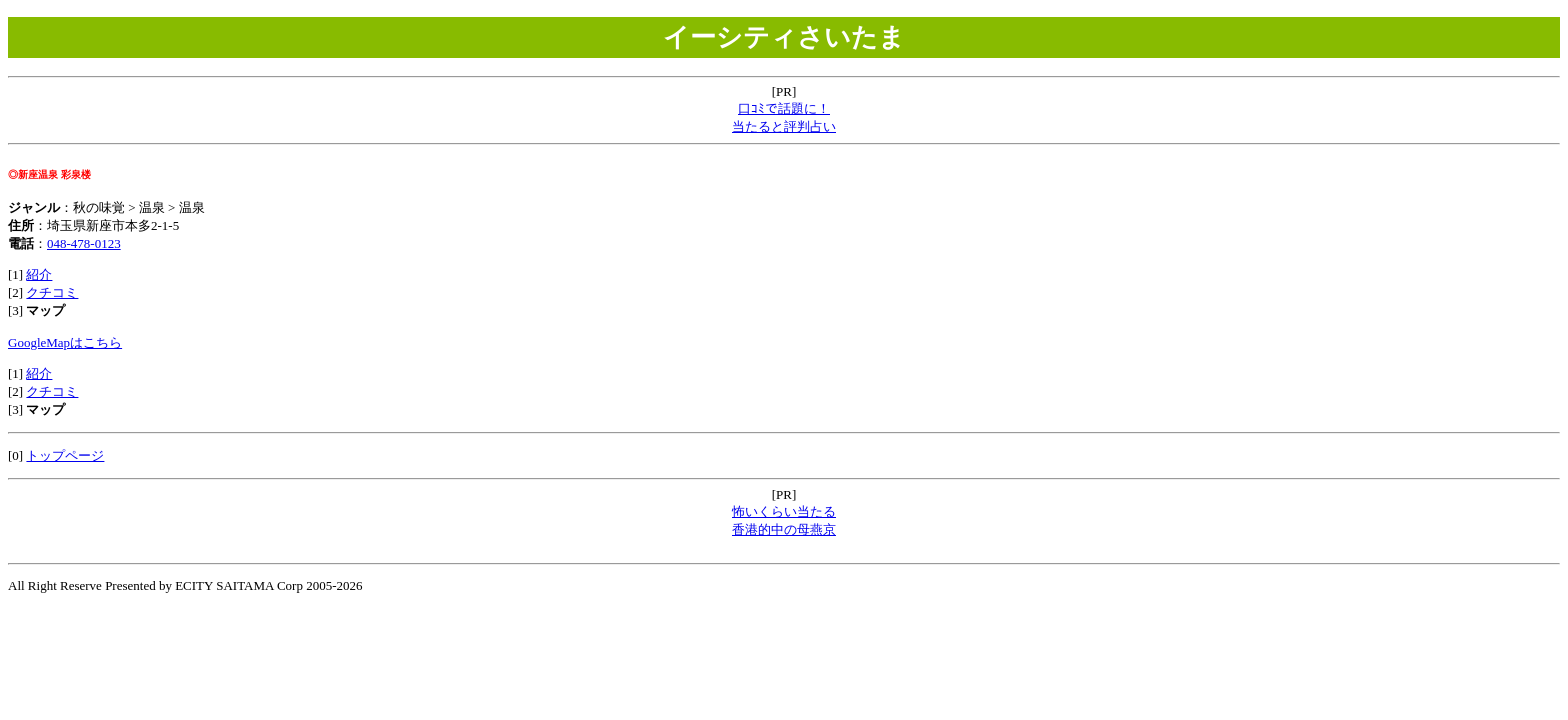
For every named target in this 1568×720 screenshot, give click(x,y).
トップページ (65, 455)
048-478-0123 (84, 243)
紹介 (39, 274)
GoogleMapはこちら (65, 342)
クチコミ (52, 292)
